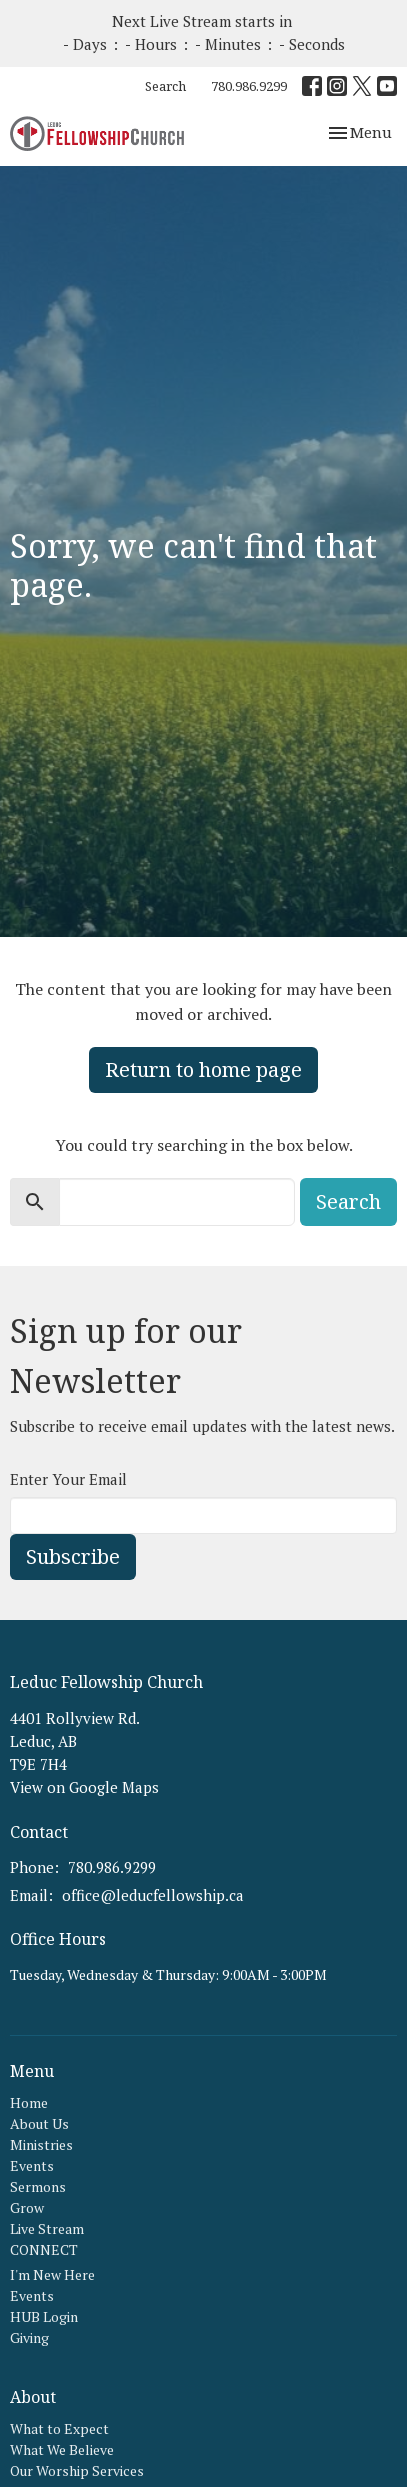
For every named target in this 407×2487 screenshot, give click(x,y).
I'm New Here (52, 2274)
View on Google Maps (84, 1787)
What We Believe (62, 2449)
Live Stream (47, 2228)
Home (29, 2102)
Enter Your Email (68, 1479)
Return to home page (203, 1069)
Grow (27, 2207)
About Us (39, 2123)
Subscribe (73, 1556)
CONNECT (44, 2249)
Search (165, 86)
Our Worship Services (77, 2470)
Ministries (41, 2144)
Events (32, 2165)
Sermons (38, 2186)
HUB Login (44, 2316)
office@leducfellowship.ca (153, 1895)
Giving (29, 2337)
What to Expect (59, 2428)
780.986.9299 (249, 86)
